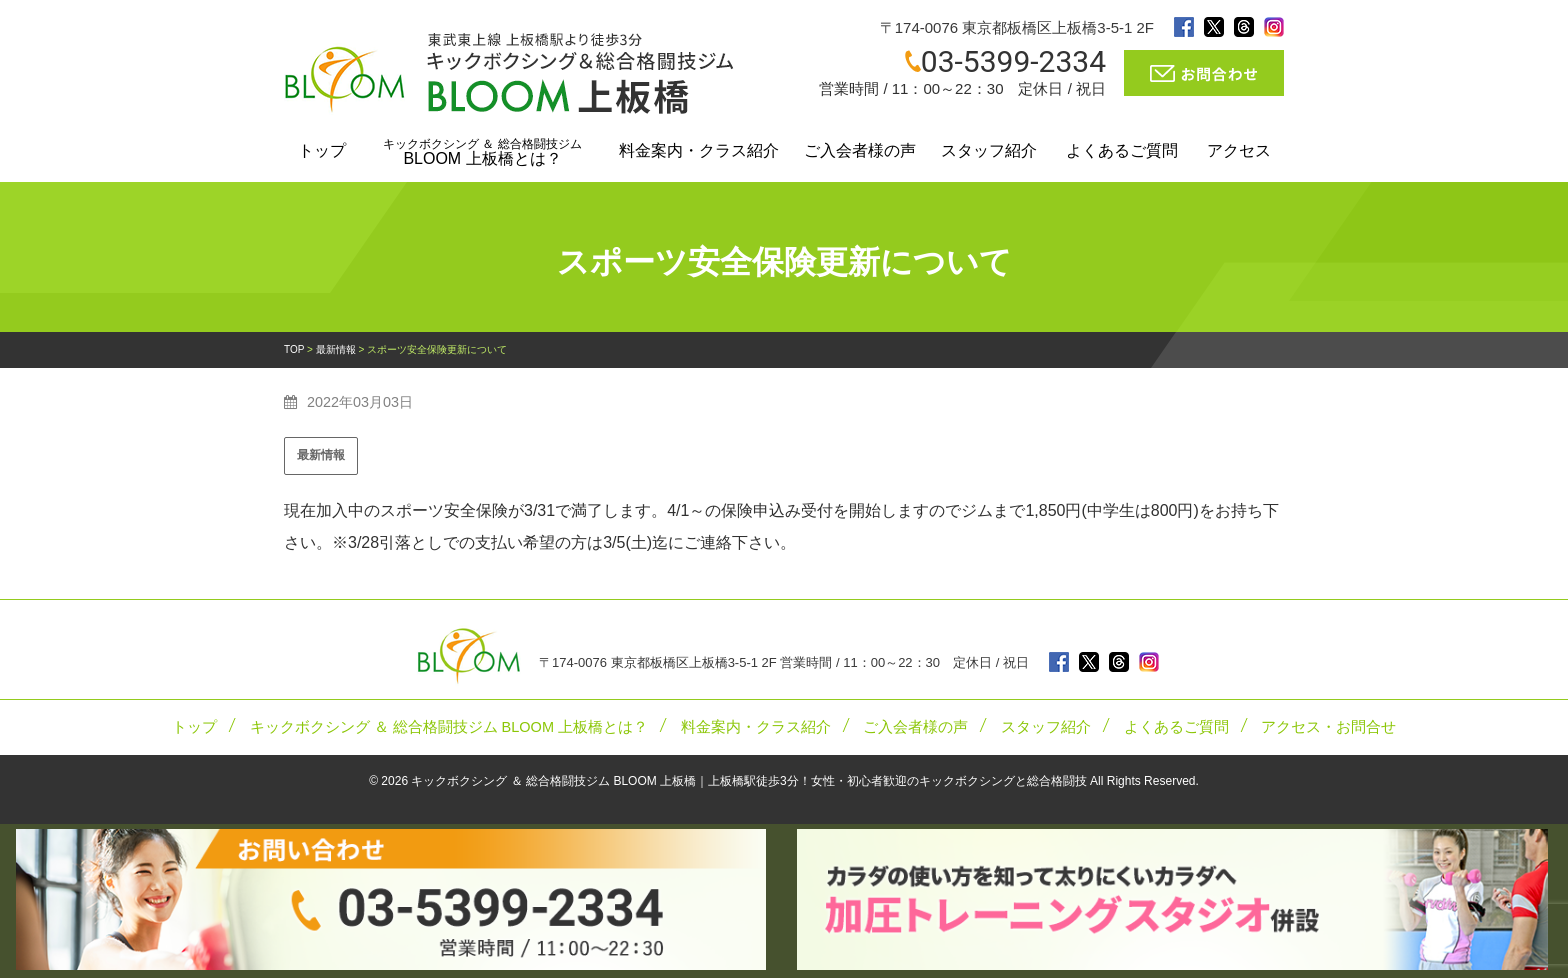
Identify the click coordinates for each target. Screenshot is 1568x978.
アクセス (1239, 150)
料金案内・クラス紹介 (699, 150)
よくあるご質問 (1122, 150)
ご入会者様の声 (860, 150)
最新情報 (321, 455)
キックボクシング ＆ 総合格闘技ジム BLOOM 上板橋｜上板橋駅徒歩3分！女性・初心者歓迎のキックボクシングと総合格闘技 (748, 781)
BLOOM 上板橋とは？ (482, 152)
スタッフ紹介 (989, 150)
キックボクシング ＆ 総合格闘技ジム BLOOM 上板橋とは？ (449, 727)
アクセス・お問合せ (1328, 727)
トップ (322, 150)
